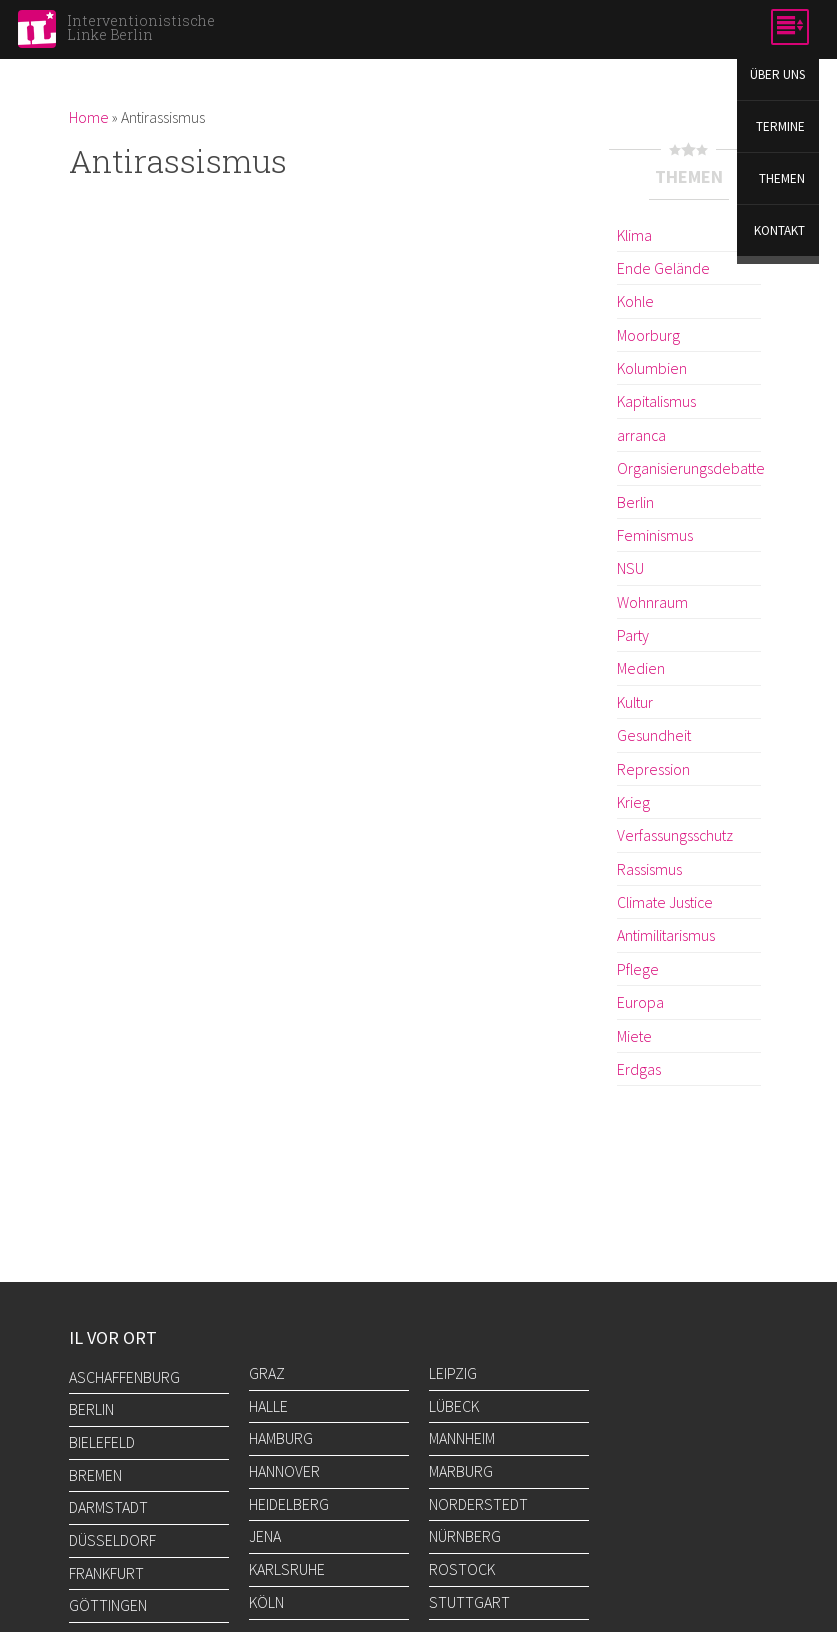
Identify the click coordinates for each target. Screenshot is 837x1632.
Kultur (635, 701)
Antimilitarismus (666, 935)
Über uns (778, 75)
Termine (781, 128)
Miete (633, 1035)
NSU (630, 568)
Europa (640, 1001)
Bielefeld (102, 1442)
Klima (634, 235)
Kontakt (780, 234)
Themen (783, 181)
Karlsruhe (287, 1569)
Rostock (462, 1569)
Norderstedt (478, 1504)
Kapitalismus (656, 401)
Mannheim (462, 1438)
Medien (640, 668)
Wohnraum (652, 601)
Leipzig (453, 1373)
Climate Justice (664, 901)
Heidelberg (289, 1504)
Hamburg (281, 1438)
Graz (267, 1373)
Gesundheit (653, 735)
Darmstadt (108, 1507)
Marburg (461, 1471)
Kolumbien (651, 368)
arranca (641, 435)
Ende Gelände (662, 268)
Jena (265, 1536)
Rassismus (649, 868)
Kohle (635, 301)
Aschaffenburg (124, 1377)
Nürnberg (465, 1536)
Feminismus (654, 535)
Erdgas (639, 1068)
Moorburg (648, 335)
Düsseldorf (112, 1540)
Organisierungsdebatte (689, 468)
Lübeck (454, 1406)
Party (633, 635)
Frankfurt (106, 1573)
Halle (268, 1406)
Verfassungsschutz (674, 835)
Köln (266, 1602)
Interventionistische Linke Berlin (141, 27)
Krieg (633, 801)
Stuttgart (469, 1602)
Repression (652, 768)
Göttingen (108, 1605)
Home (88, 117)
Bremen (95, 1475)
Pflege (637, 968)
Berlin (635, 501)
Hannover (284, 1471)
